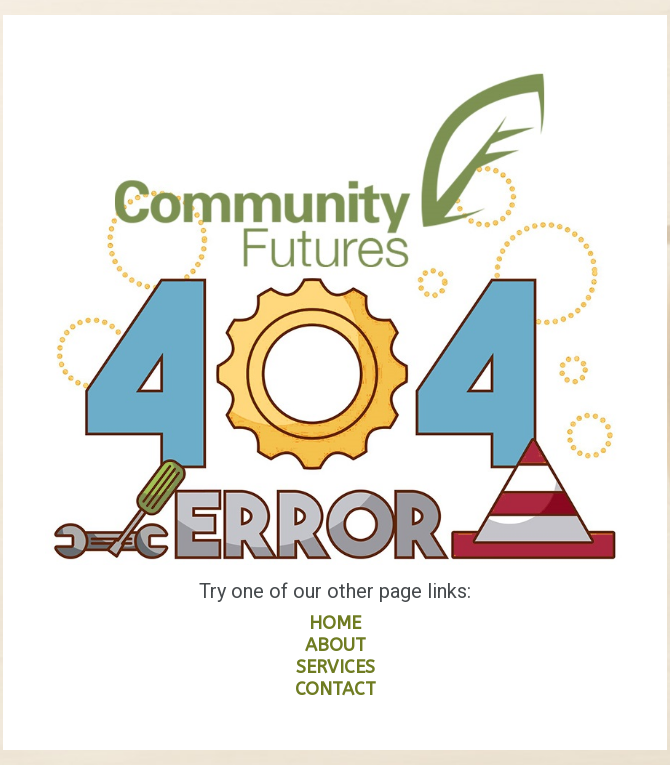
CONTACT (335, 689)
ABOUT (335, 645)
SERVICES (335, 667)
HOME (335, 623)
